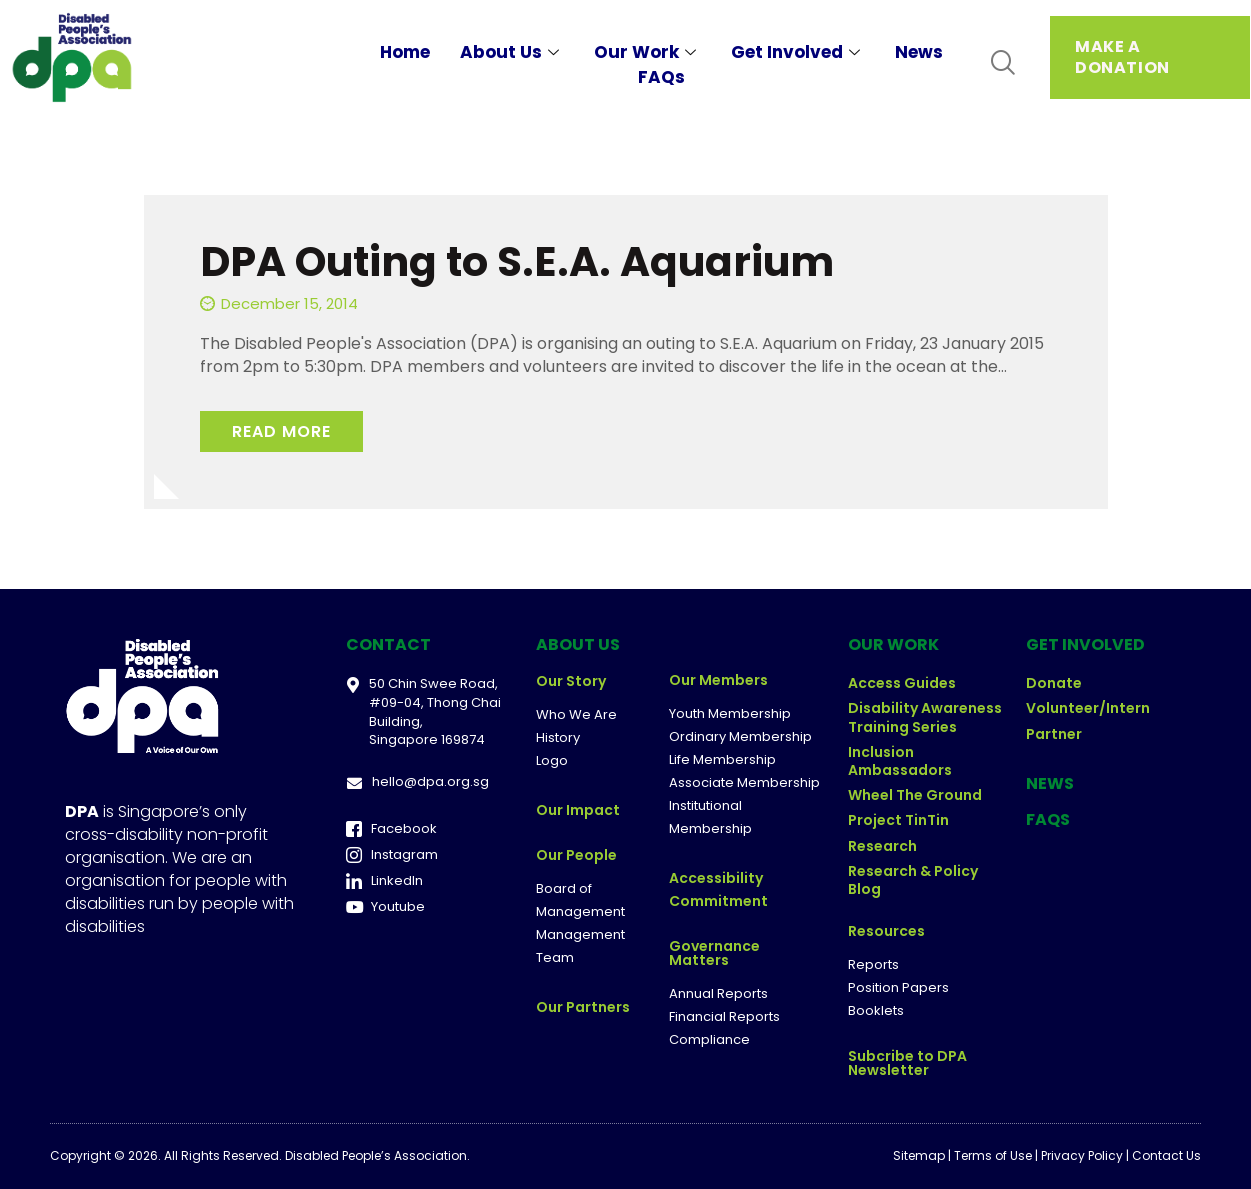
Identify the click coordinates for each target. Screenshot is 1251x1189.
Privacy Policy (1082, 1155)
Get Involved (798, 52)
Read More (281, 431)
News (919, 52)
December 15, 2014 (289, 303)
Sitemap (919, 1155)
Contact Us (1166, 1155)
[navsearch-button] (1002, 63)
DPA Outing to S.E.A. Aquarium (517, 261)
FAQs (661, 77)
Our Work (647, 52)
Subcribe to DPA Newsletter (907, 1063)
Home (405, 52)
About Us (512, 52)
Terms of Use (993, 1155)
